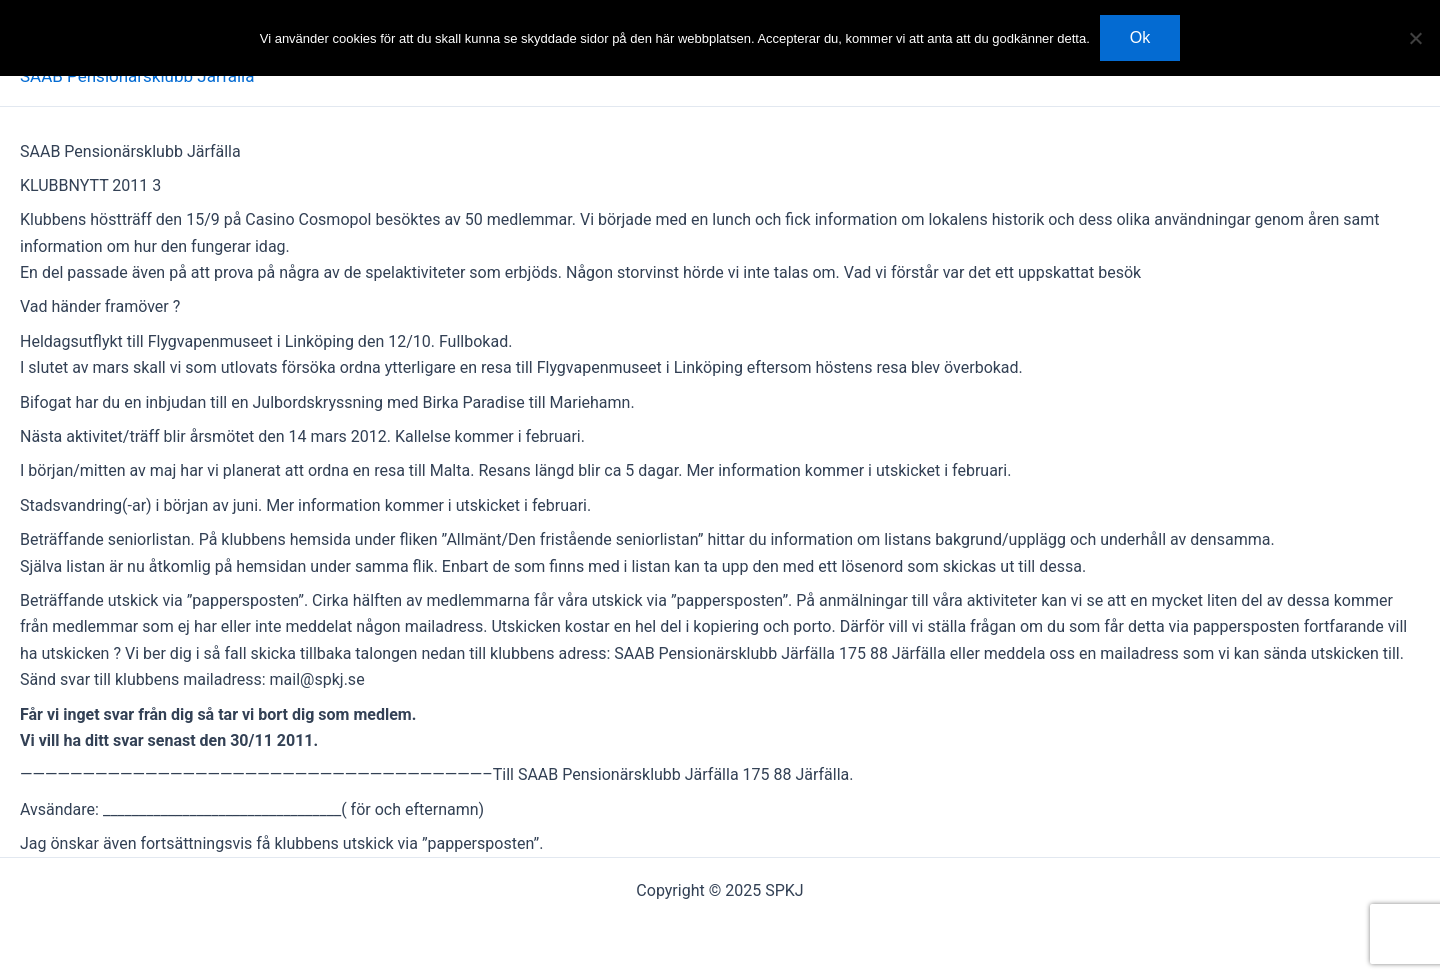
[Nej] (1415, 38)
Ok (1140, 37)
